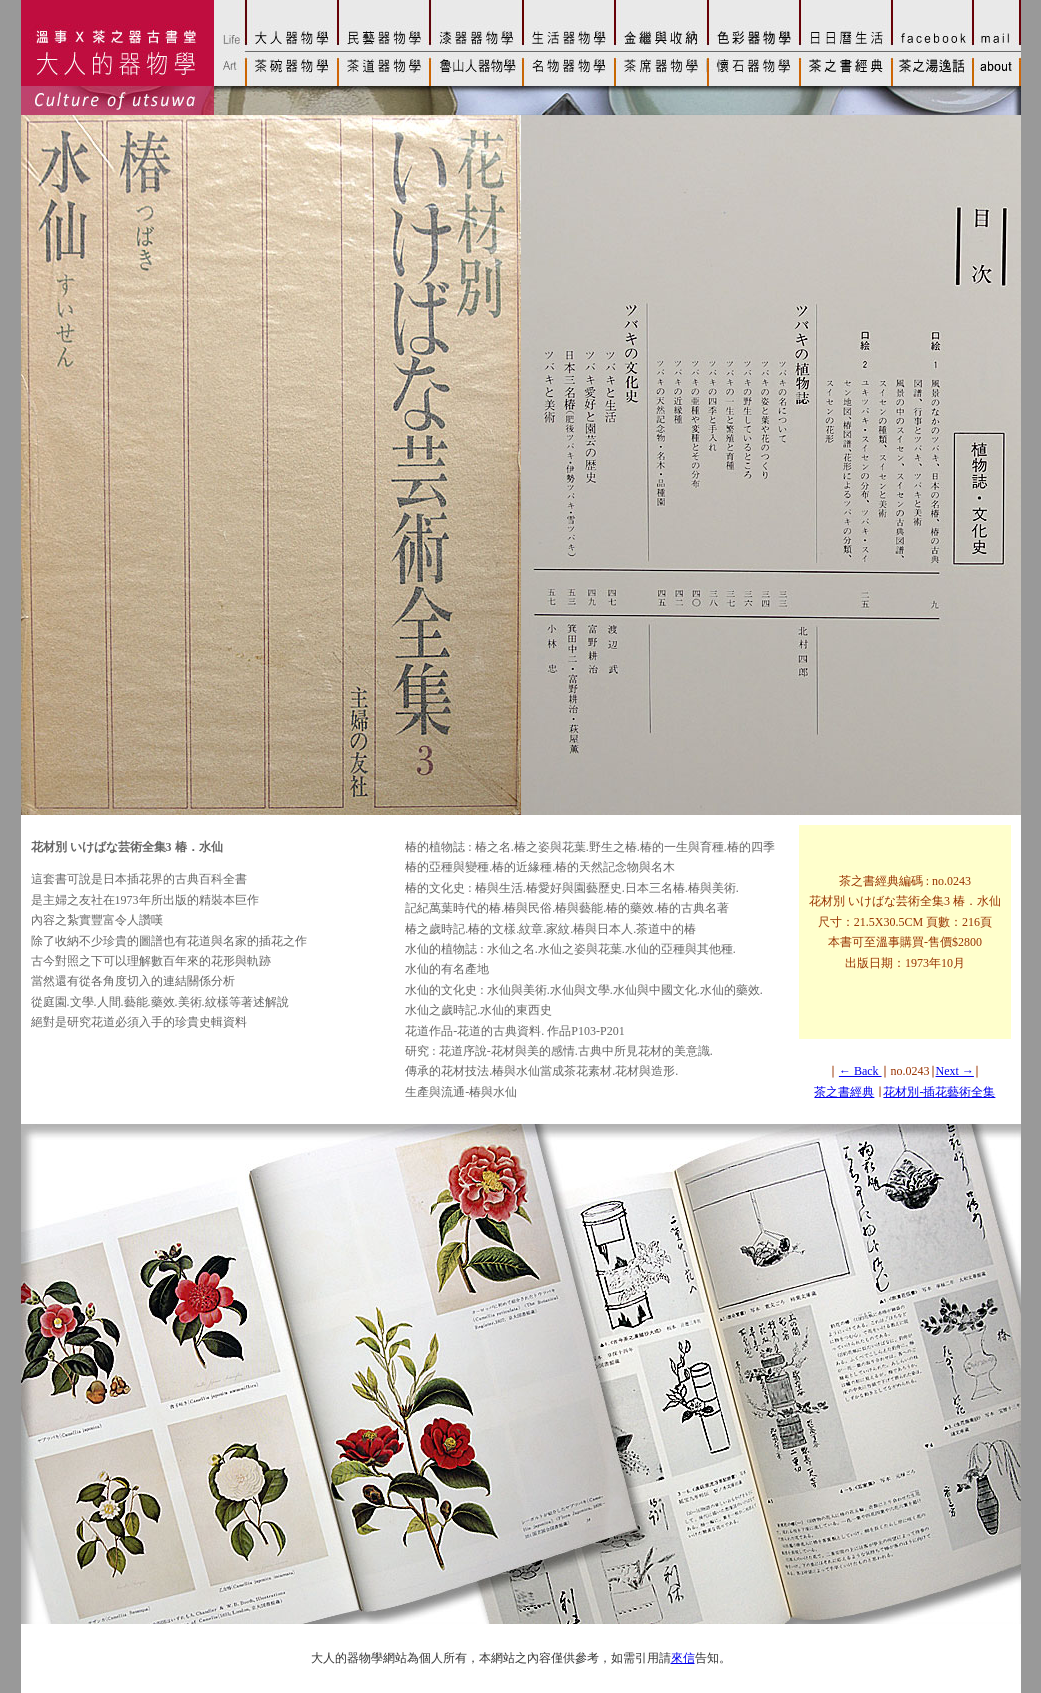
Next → (955, 1071)
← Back (860, 1071)
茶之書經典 (844, 1092)
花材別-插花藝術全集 (939, 1092)
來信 (683, 1658)
